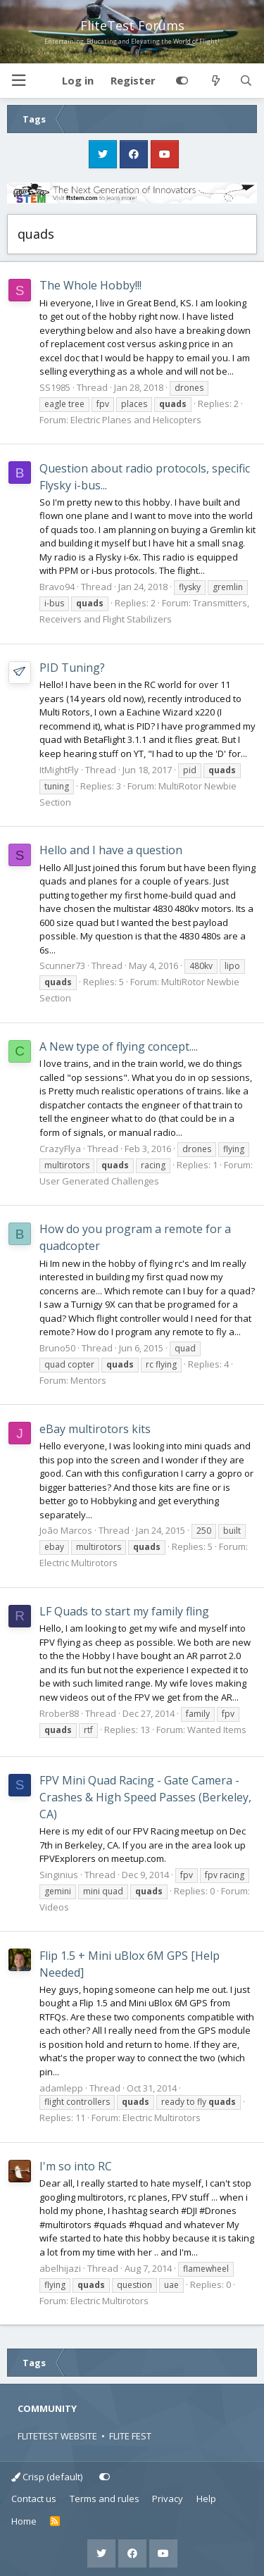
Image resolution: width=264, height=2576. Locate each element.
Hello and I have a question (110, 850)
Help (206, 2498)
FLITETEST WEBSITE (57, 2436)
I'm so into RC (75, 2166)
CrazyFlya (60, 1148)
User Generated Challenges (99, 1181)
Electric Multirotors (78, 1562)
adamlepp (61, 2088)
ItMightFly (59, 769)
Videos (54, 1907)
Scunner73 (62, 965)
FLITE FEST (130, 2436)
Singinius (58, 1874)
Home (24, 2521)
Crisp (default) (46, 2476)
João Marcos (65, 1530)
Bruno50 (57, 1348)
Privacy (167, 2498)
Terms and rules (104, 2498)
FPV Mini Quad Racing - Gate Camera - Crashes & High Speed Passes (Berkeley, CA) (145, 1797)
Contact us (33, 2498)
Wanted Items (216, 1729)
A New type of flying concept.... (118, 1046)
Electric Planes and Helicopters (135, 419)
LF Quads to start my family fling (124, 1611)
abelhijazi (60, 2268)
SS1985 (54, 387)
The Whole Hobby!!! (90, 285)
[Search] (246, 81)
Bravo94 (57, 586)
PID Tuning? (72, 667)
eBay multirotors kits (95, 1429)
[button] (18, 80)
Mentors (88, 1380)
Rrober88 (59, 1713)
